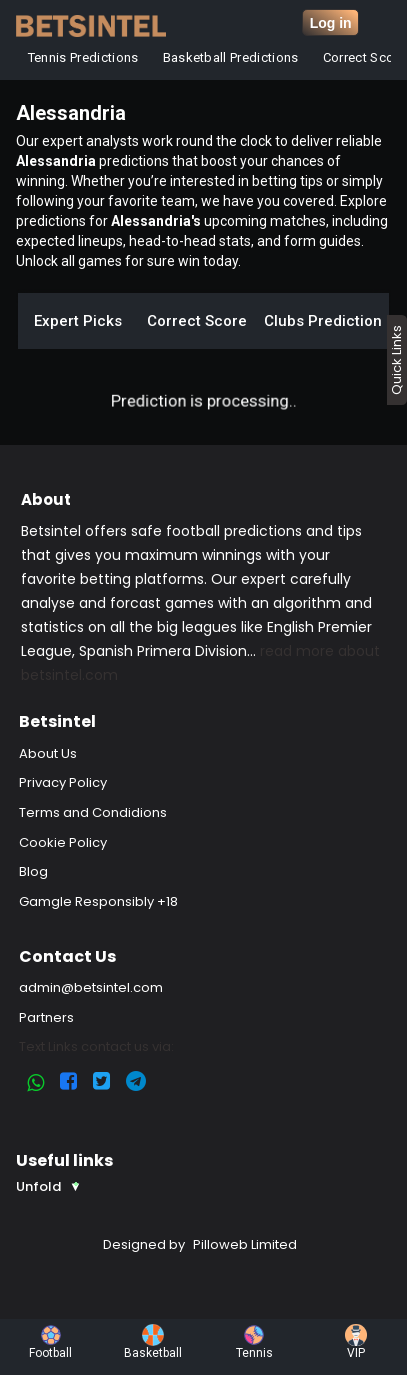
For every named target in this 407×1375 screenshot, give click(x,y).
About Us (48, 753)
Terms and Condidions (93, 812)
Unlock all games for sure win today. (128, 261)
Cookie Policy (63, 842)
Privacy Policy (63, 782)
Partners (46, 1017)
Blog (33, 871)
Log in (331, 23)
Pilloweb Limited (245, 1244)
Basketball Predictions (231, 57)
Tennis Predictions (83, 57)
